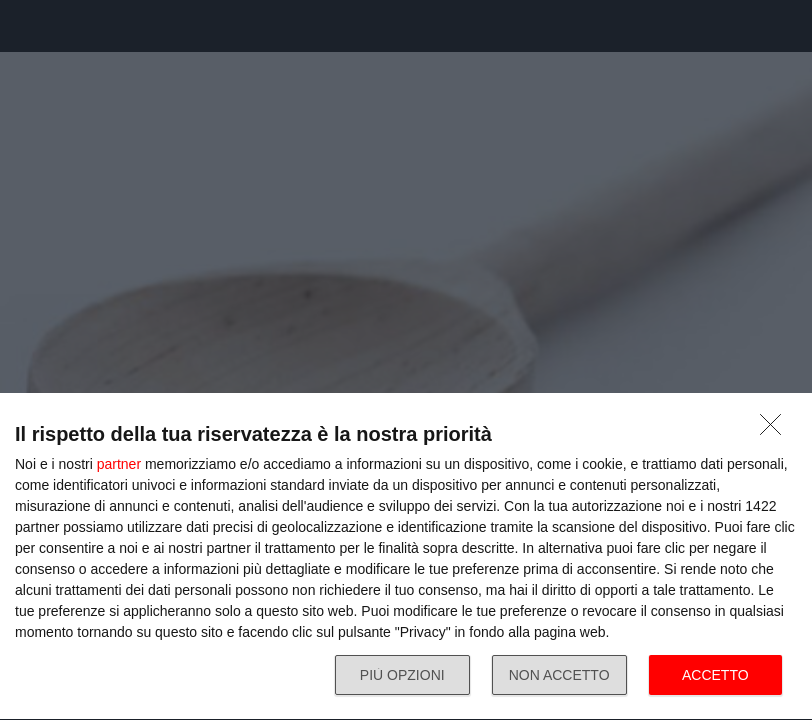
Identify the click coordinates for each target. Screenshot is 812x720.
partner (119, 464)
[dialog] (406, 557)
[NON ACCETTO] (776, 430)
